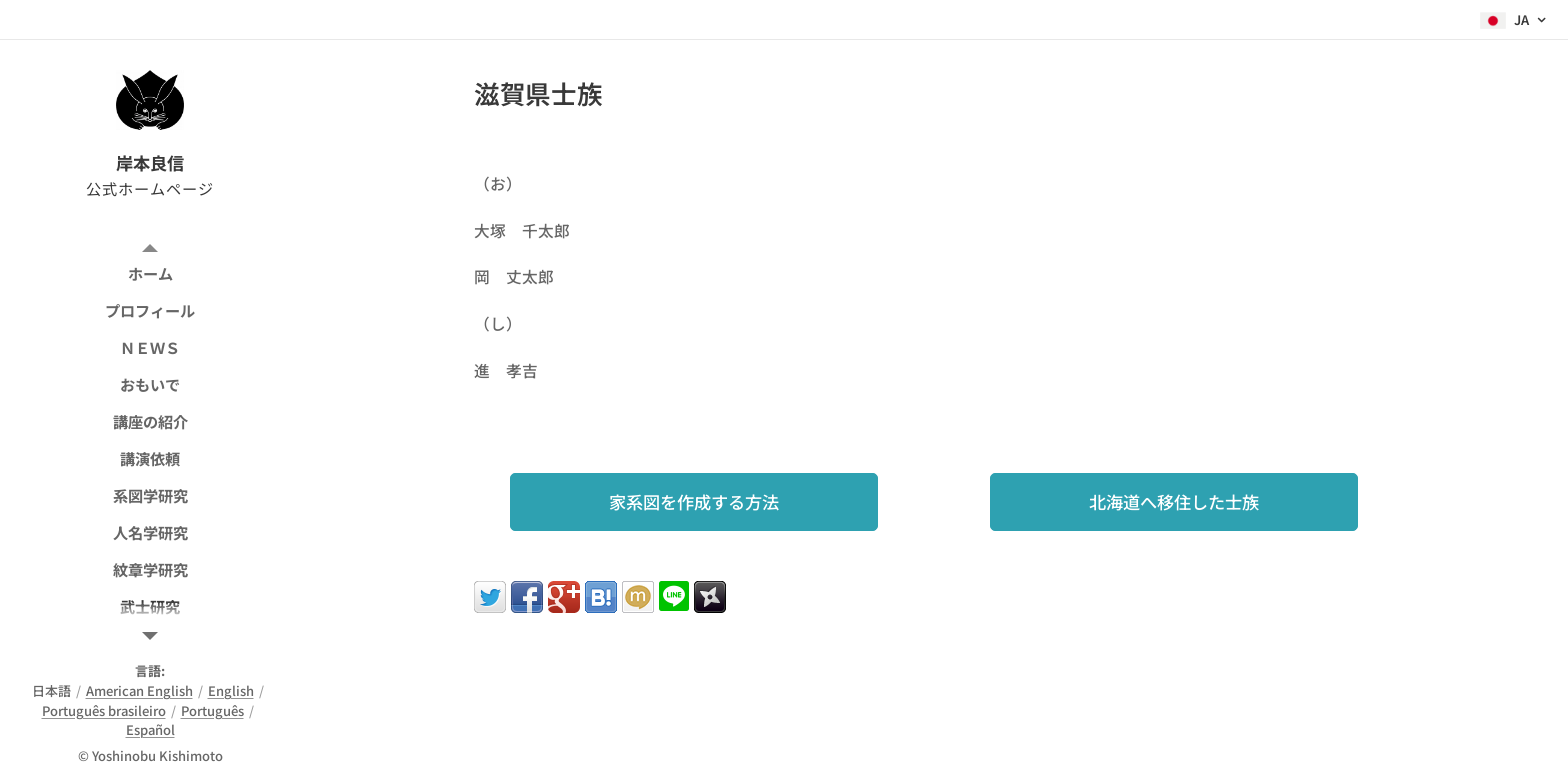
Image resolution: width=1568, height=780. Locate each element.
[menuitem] (150, 273)
